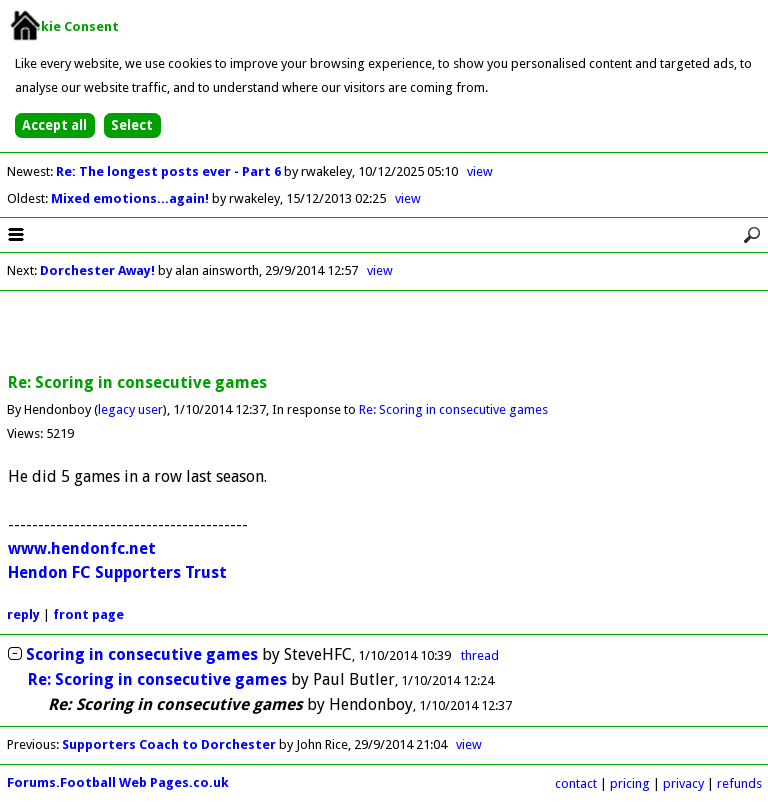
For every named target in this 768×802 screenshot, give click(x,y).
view (480, 171)
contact (576, 783)
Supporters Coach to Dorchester (169, 744)
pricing (630, 783)
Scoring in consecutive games (142, 654)
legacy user (130, 409)
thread (480, 655)
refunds (739, 783)
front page (88, 614)
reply (23, 614)
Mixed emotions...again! (131, 198)
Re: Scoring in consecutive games (453, 409)
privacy (683, 783)
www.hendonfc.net (82, 548)
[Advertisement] (384, 333)
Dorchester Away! (97, 270)
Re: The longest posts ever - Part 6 (170, 171)
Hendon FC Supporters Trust (117, 572)
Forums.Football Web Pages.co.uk (118, 782)
